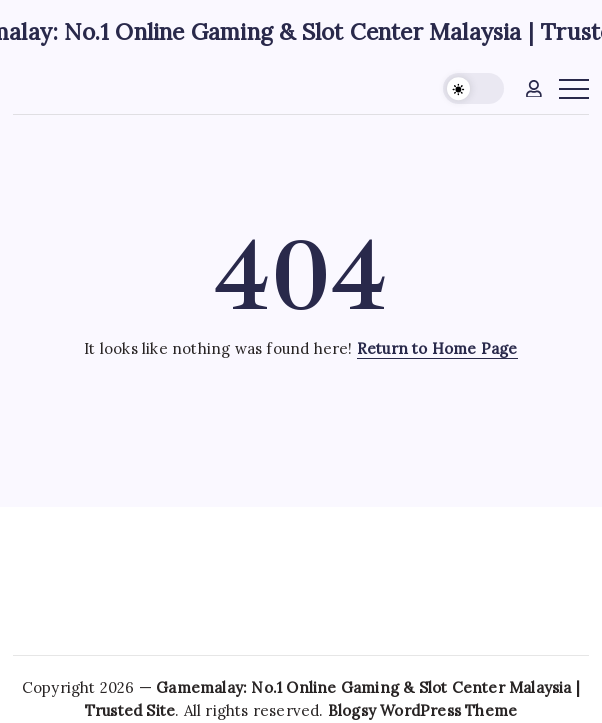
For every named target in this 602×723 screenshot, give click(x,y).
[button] (473, 88)
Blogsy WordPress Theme (422, 710)
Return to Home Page (437, 348)
